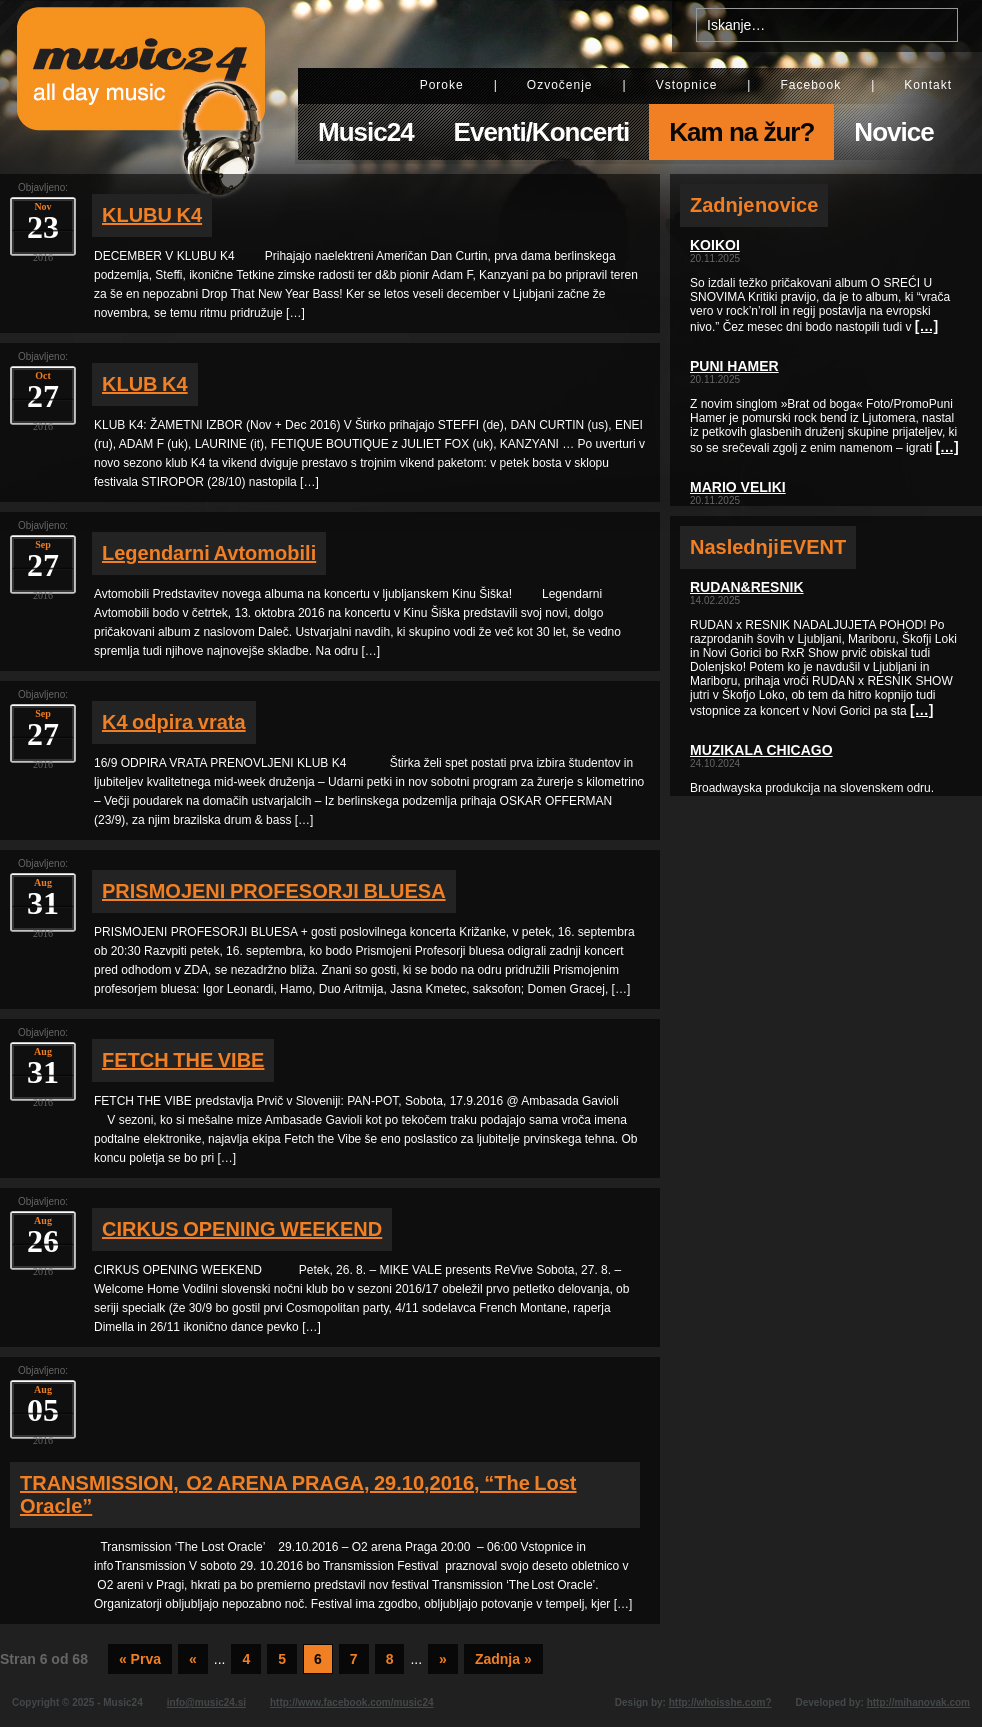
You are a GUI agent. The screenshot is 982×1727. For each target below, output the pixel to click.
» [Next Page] (443, 1659)
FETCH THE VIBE (183, 1060)
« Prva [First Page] (140, 1659)
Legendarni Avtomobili (209, 553)
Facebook (810, 85)
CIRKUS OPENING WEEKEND (242, 1229)
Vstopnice (687, 85)
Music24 (366, 132)
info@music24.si (206, 1702)
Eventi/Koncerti (542, 132)
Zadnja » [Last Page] (503, 1659)
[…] (926, 326)
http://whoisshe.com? (720, 1702)
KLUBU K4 (152, 215)
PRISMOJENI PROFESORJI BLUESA (274, 891)
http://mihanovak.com (918, 1702)
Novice (893, 132)
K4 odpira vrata (174, 722)
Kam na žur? (741, 132)
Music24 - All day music (141, 87)
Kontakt (928, 85)
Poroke (442, 85)
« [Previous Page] (193, 1659)
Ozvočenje (560, 85)
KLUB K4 (145, 384)
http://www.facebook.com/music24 (352, 1702)
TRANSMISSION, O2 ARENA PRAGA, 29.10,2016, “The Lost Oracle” (298, 1494)
